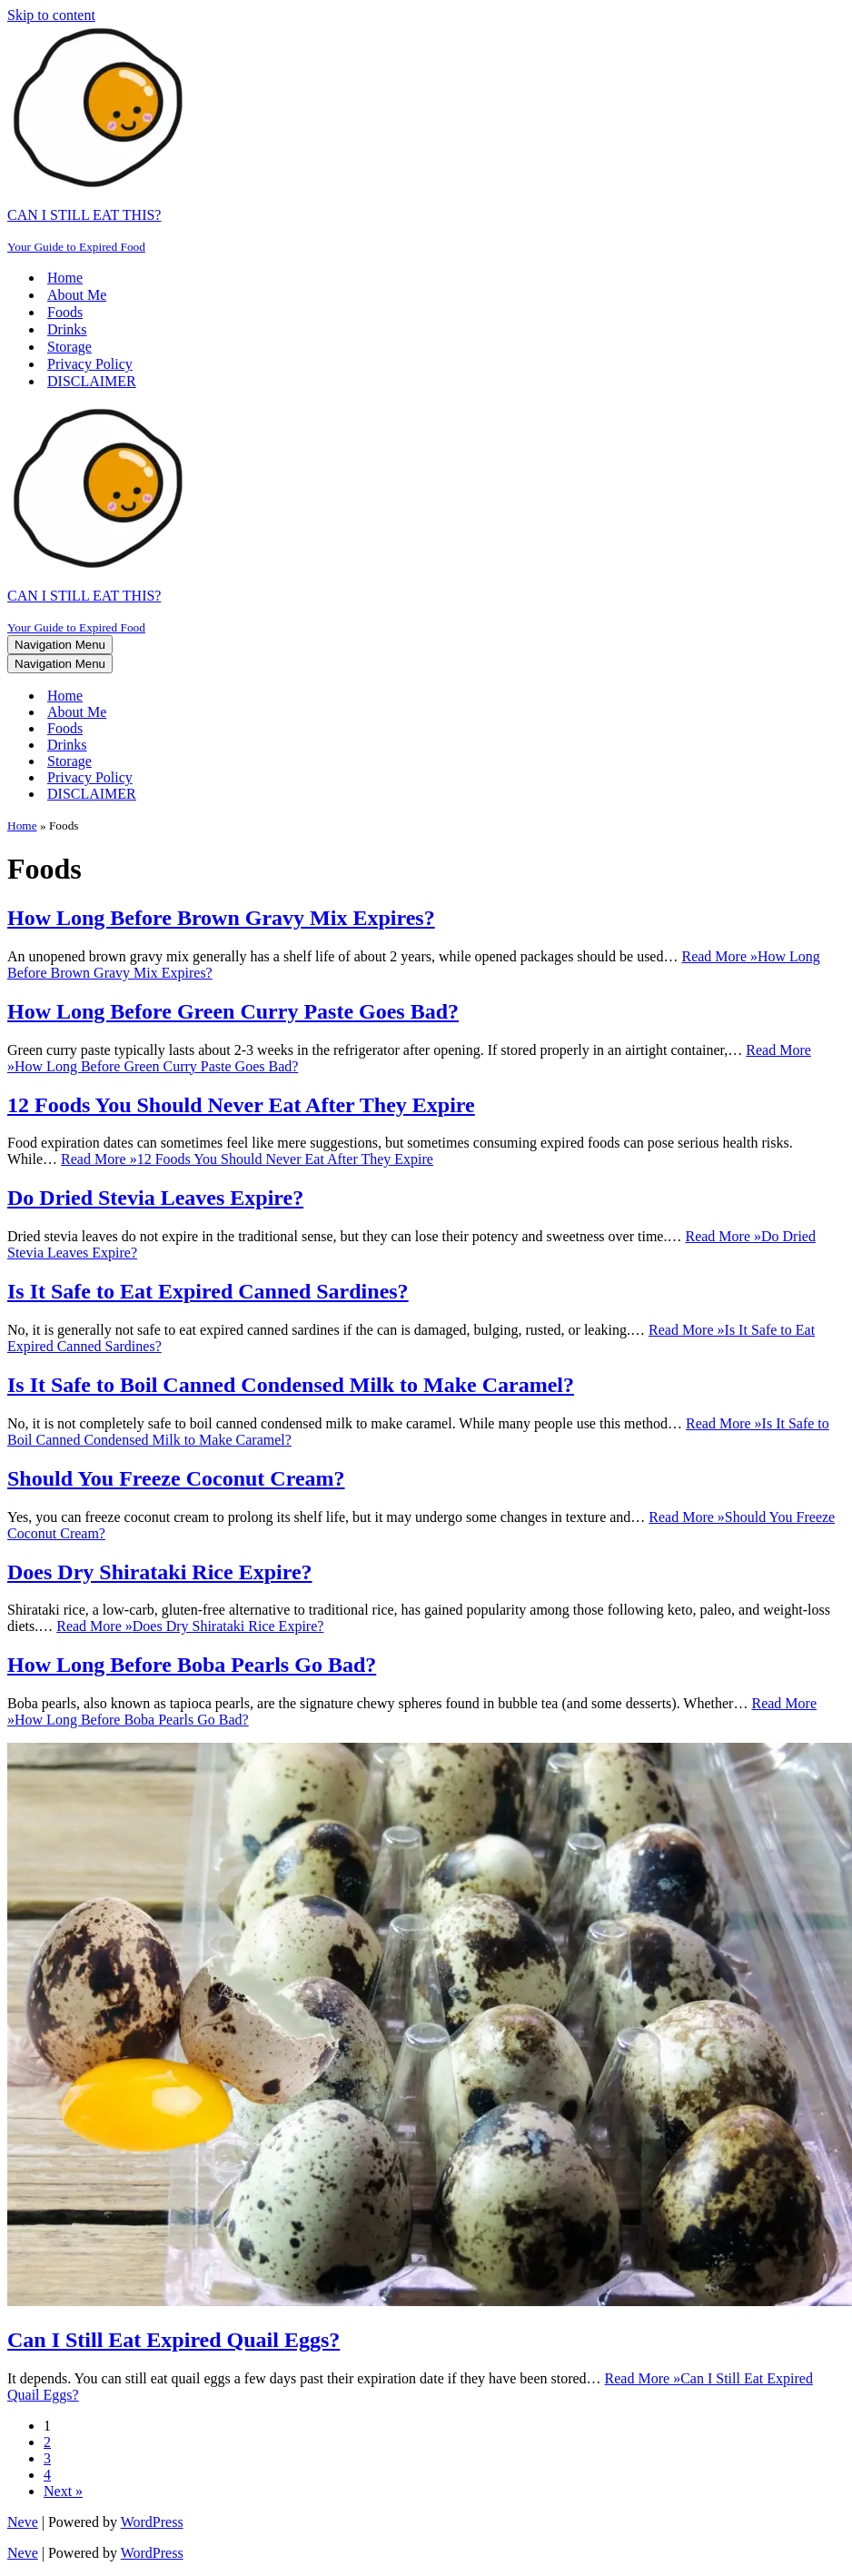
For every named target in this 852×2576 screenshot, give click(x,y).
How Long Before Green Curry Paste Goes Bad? (233, 1011)
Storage (69, 346)
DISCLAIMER (91, 381)
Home (65, 277)
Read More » (247, 1159)
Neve (22, 2522)
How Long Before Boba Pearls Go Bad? (191, 1664)
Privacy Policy (90, 364)
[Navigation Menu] (60, 644)
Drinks (67, 329)
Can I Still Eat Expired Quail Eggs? (173, 2340)
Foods (65, 312)
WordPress (152, 2522)
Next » (63, 2491)
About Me (76, 295)
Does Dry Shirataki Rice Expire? (159, 1572)
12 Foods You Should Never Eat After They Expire (241, 1105)
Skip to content (51, 15)
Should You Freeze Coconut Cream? (176, 1478)
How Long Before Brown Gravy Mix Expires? (221, 918)
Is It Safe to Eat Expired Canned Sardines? (208, 1291)
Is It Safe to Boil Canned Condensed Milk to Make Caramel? (290, 1385)
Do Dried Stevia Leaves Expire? (155, 1197)
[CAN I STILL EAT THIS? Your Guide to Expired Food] (426, 139)
